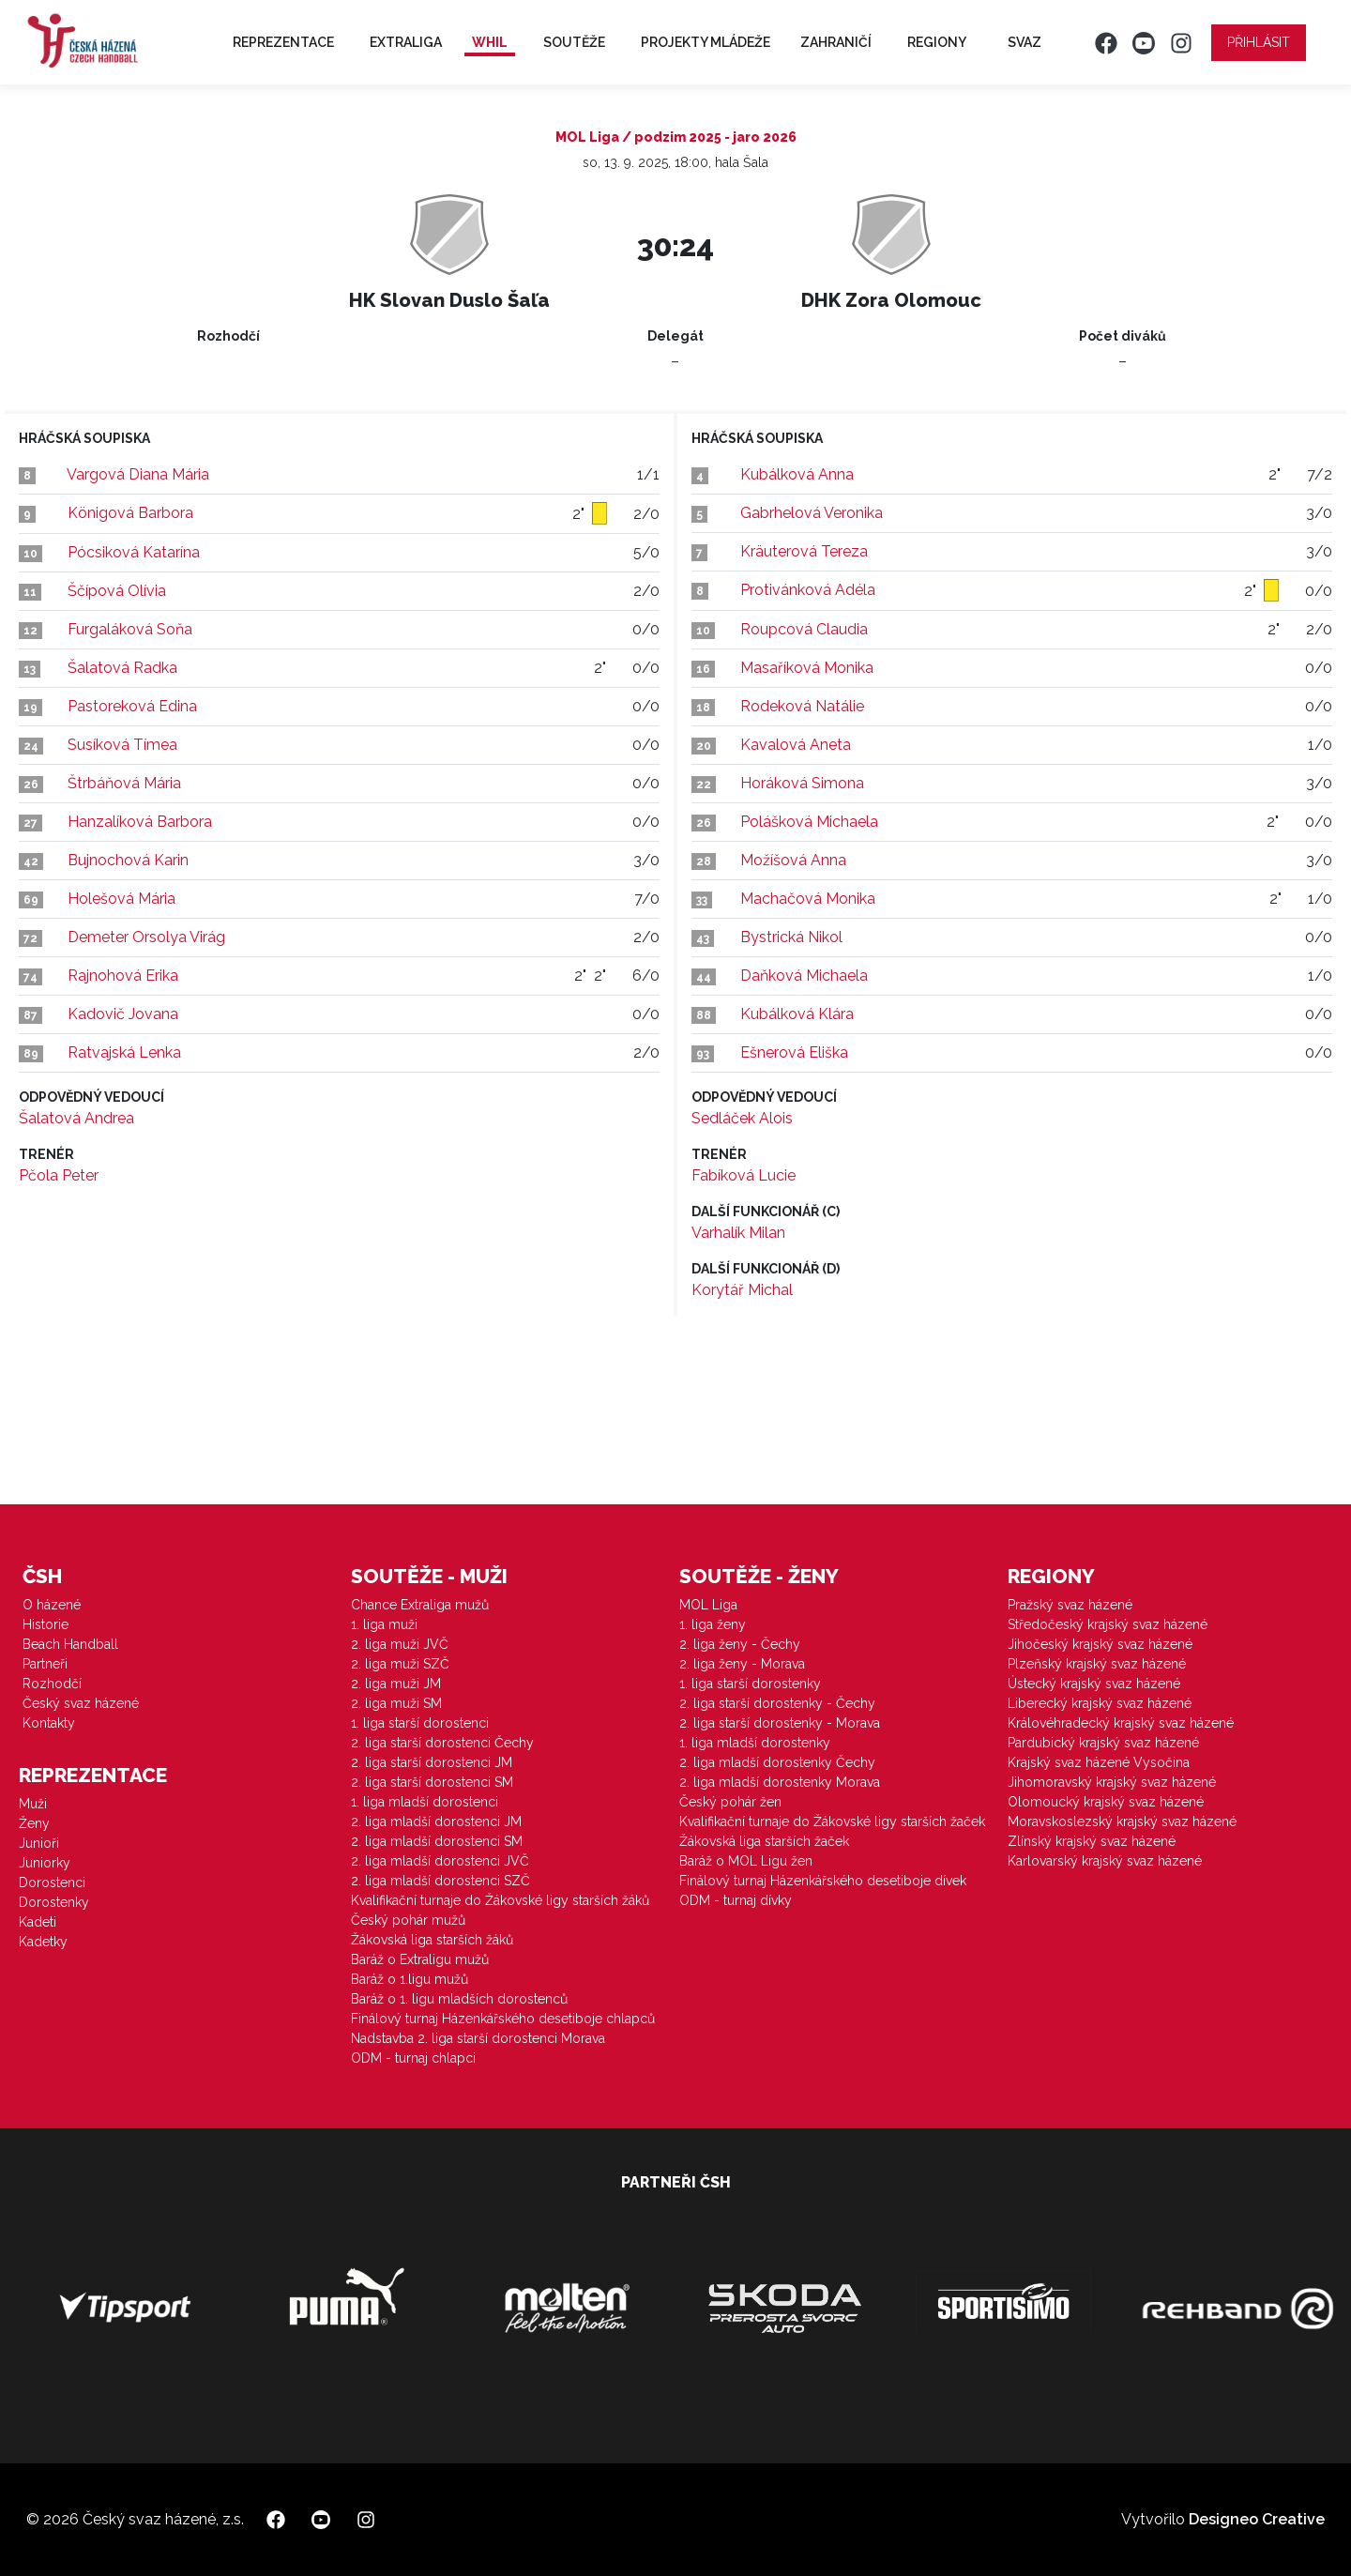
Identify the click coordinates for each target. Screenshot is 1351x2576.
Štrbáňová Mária (124, 783)
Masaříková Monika (806, 668)
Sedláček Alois (742, 1118)
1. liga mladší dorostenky (754, 1742)
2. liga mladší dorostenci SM (437, 1841)
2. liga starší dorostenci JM (431, 1762)
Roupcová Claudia (804, 629)
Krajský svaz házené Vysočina (1099, 1762)
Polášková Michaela (809, 822)
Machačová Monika (807, 898)
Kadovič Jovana (123, 1014)
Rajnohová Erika (123, 975)
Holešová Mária (121, 898)
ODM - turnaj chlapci (413, 2057)
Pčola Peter (59, 1175)
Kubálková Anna (797, 474)
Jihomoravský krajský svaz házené (1112, 1782)
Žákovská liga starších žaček (764, 1841)
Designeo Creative (1257, 2519)
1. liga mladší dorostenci (424, 1801)
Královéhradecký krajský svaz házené (1121, 1722)
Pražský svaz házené (1070, 1604)
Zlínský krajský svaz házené (1092, 1841)
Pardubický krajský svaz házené (1103, 1742)
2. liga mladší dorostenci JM (436, 1821)
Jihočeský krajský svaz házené (1100, 1644)
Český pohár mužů (408, 1920)
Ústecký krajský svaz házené (1094, 1683)
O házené (52, 1604)
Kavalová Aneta (795, 745)
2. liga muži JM (396, 1683)
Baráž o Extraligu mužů (420, 1959)
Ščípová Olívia (117, 591)
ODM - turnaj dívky (735, 1900)
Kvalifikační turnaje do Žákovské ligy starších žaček (832, 1821)
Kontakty (49, 1722)
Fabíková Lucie (743, 1175)
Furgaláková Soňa (130, 629)
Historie (45, 1624)
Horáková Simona (802, 783)
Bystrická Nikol (791, 937)
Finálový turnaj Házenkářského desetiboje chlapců (503, 2018)
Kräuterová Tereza (804, 551)
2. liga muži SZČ (400, 1663)
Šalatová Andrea (76, 1118)
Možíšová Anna (793, 860)
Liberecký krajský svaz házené (1100, 1703)
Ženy (34, 1823)
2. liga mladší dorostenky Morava (779, 1782)
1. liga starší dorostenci (420, 1722)
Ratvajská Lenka (124, 1052)
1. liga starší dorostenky (750, 1683)
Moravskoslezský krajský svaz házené (1122, 1821)
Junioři (39, 1843)
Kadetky (43, 1941)
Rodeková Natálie (802, 706)
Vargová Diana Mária (138, 474)
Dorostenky (54, 1902)
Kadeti (37, 1921)
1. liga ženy (712, 1624)
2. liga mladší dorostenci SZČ (440, 1880)
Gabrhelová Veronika (811, 513)
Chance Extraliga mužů (420, 1604)
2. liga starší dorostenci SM (432, 1782)
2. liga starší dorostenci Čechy (442, 1742)
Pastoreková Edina (132, 706)
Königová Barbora (130, 513)
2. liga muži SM (396, 1703)
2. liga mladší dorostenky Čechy (777, 1762)
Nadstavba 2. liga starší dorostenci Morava (478, 2038)
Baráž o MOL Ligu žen (745, 1860)
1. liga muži (384, 1624)
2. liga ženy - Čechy (739, 1644)
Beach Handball (70, 1644)
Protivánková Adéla (807, 590)
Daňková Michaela (804, 975)
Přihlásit (1258, 42)
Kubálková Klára (797, 1014)
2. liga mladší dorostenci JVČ (440, 1860)
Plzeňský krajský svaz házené (1097, 1663)
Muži (33, 1803)
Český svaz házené (81, 1703)
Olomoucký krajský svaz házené (1106, 1801)
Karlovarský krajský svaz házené (1105, 1860)
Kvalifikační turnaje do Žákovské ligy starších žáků (500, 1900)
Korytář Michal (742, 1290)
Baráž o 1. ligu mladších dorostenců (459, 1998)
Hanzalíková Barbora (140, 822)
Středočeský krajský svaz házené (1107, 1624)
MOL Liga (708, 1604)
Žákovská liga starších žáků (432, 1939)
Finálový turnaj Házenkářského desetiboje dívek (822, 1880)
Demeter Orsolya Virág (146, 937)
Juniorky (44, 1862)
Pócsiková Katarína (134, 552)
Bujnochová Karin (128, 860)
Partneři (45, 1663)
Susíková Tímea (122, 745)
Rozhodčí (52, 1683)
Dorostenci (52, 1882)
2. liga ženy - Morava (742, 1663)
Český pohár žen (730, 1801)
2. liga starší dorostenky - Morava (779, 1722)
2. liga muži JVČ (399, 1644)
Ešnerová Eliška (794, 1052)
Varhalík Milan (738, 1233)
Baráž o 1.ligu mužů (409, 1979)
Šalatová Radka (122, 668)
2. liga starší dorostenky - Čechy (777, 1703)
